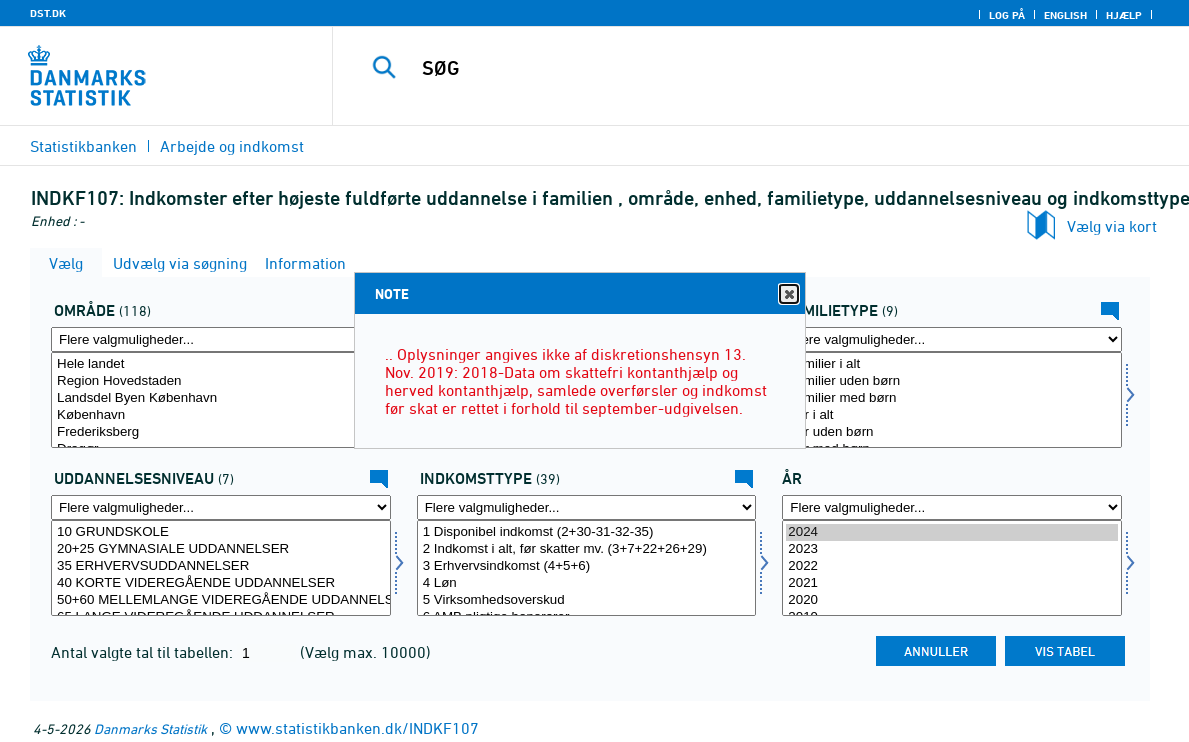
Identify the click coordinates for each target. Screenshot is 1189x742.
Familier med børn (952, 398)
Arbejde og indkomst (232, 146)
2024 (952, 532)
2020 (952, 600)
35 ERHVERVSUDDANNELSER (221, 566)
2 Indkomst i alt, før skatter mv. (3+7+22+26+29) (587, 549)
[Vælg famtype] (952, 400)
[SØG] (752, 68)
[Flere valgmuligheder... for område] (221, 339)
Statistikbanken (83, 146)
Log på (1007, 15)
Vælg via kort (1112, 226)
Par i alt (952, 415)
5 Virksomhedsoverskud (587, 600)
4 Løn (587, 583)
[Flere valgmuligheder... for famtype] (952, 339)
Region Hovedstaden (221, 381)
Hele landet (221, 364)
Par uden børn (952, 432)
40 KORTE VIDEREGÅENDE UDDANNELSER (221, 583)
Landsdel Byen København (221, 398)
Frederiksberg (221, 432)
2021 (952, 583)
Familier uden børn (952, 381)
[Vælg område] (221, 400)
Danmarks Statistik (150, 728)
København (221, 415)
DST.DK (48, 13)
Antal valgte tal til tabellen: (144, 652)
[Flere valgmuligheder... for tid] (952, 507)
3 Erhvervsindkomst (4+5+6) (587, 566)
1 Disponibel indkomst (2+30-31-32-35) (587, 532)
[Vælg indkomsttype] (587, 568)
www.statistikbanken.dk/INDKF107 (357, 728)
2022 (952, 566)
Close (788, 294)
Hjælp (1124, 15)
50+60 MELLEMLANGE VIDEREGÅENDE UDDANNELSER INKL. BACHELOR (221, 600)
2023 (952, 549)
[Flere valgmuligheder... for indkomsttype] (587, 507)
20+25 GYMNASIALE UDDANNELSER (221, 549)
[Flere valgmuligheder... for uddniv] (221, 507)
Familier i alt (952, 364)
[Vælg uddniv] (221, 568)
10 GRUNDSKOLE (221, 532)
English (1065, 15)
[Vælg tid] (952, 568)
